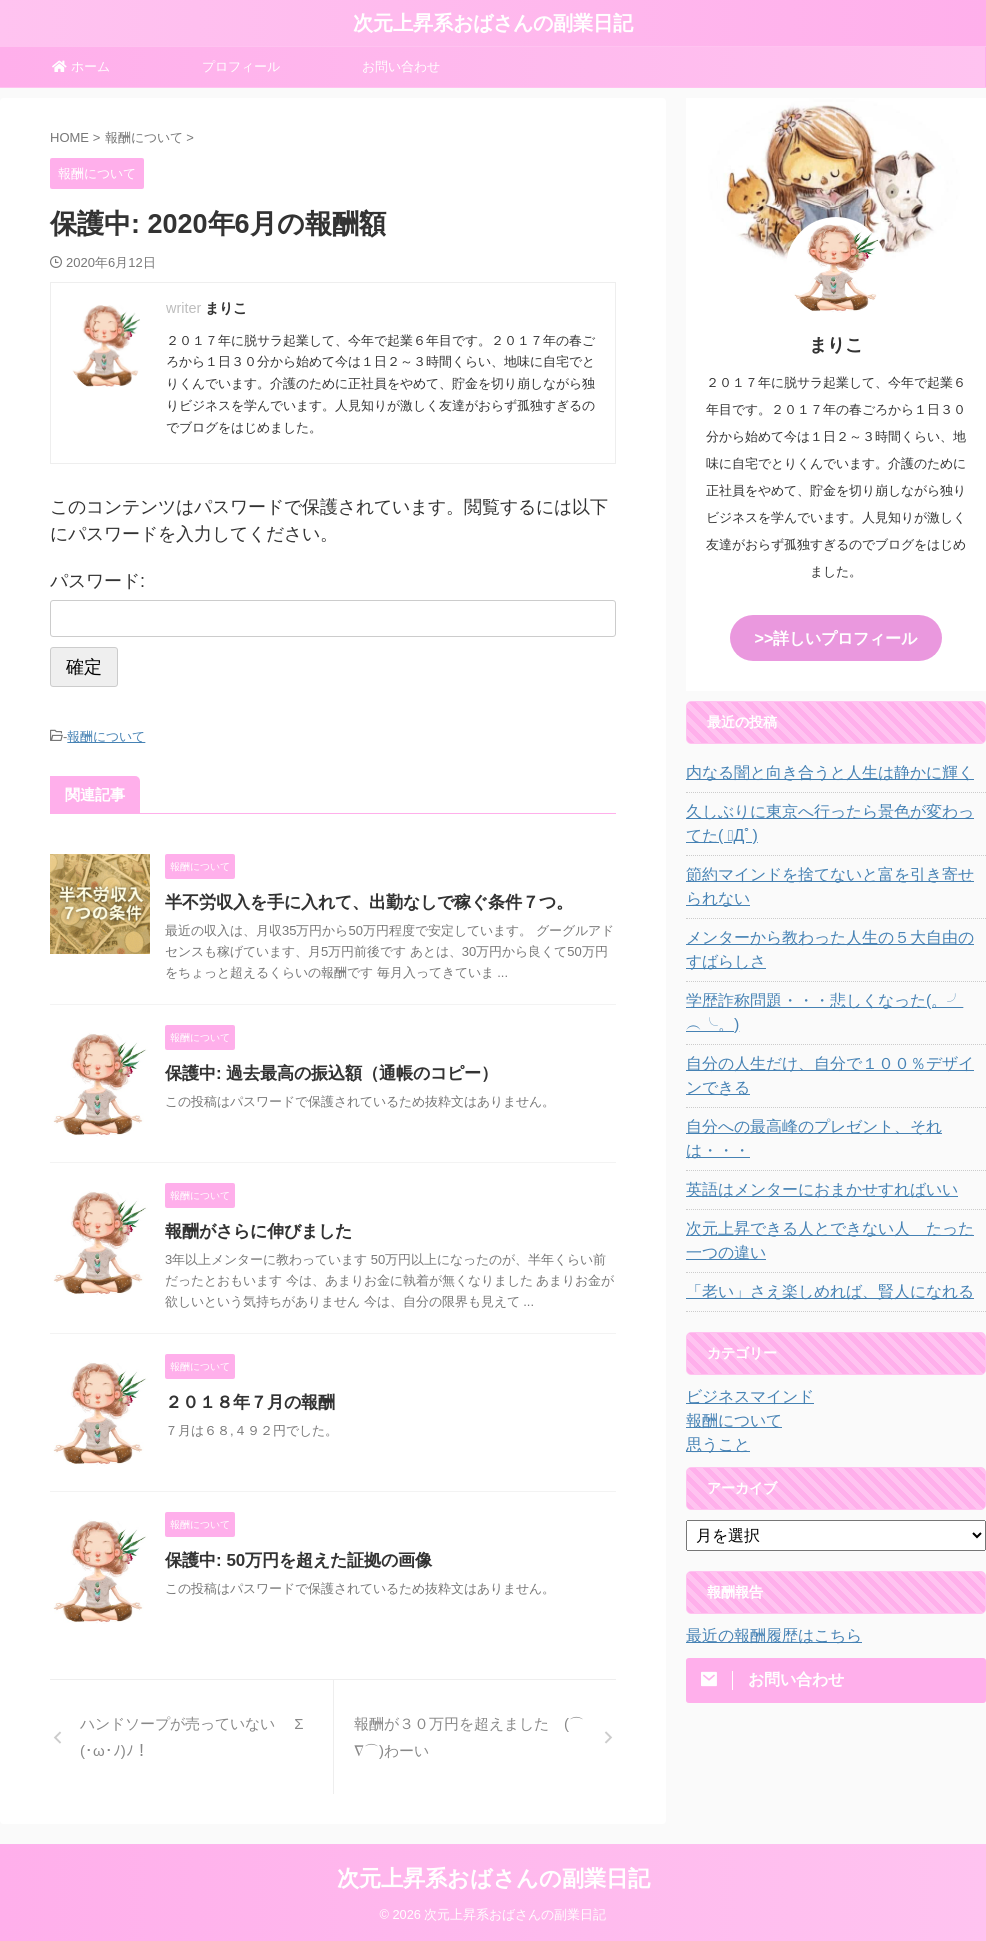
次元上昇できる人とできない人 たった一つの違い (833, 1190)
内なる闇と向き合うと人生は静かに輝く (812, 770)
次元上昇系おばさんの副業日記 (493, 23)
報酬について (106, 735)
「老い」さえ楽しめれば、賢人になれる (812, 1241)
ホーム (81, 66)
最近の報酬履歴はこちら (763, 1585)
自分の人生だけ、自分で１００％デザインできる (833, 1049)
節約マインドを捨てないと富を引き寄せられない (833, 884)
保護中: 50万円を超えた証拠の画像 (291, 1557)
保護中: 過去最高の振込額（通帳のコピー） (322, 1070)
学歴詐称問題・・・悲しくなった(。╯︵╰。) (830, 998)
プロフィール (241, 66)
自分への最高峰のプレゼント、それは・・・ (826, 1100)
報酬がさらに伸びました (253, 1228)
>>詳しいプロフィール (836, 636)
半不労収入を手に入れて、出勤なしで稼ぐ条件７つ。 (357, 899)
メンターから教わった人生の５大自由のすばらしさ (833, 947)
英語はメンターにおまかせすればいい (805, 1139)
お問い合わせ (401, 66)
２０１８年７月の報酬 (245, 1399)
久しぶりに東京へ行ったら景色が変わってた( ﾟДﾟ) (833, 821)
